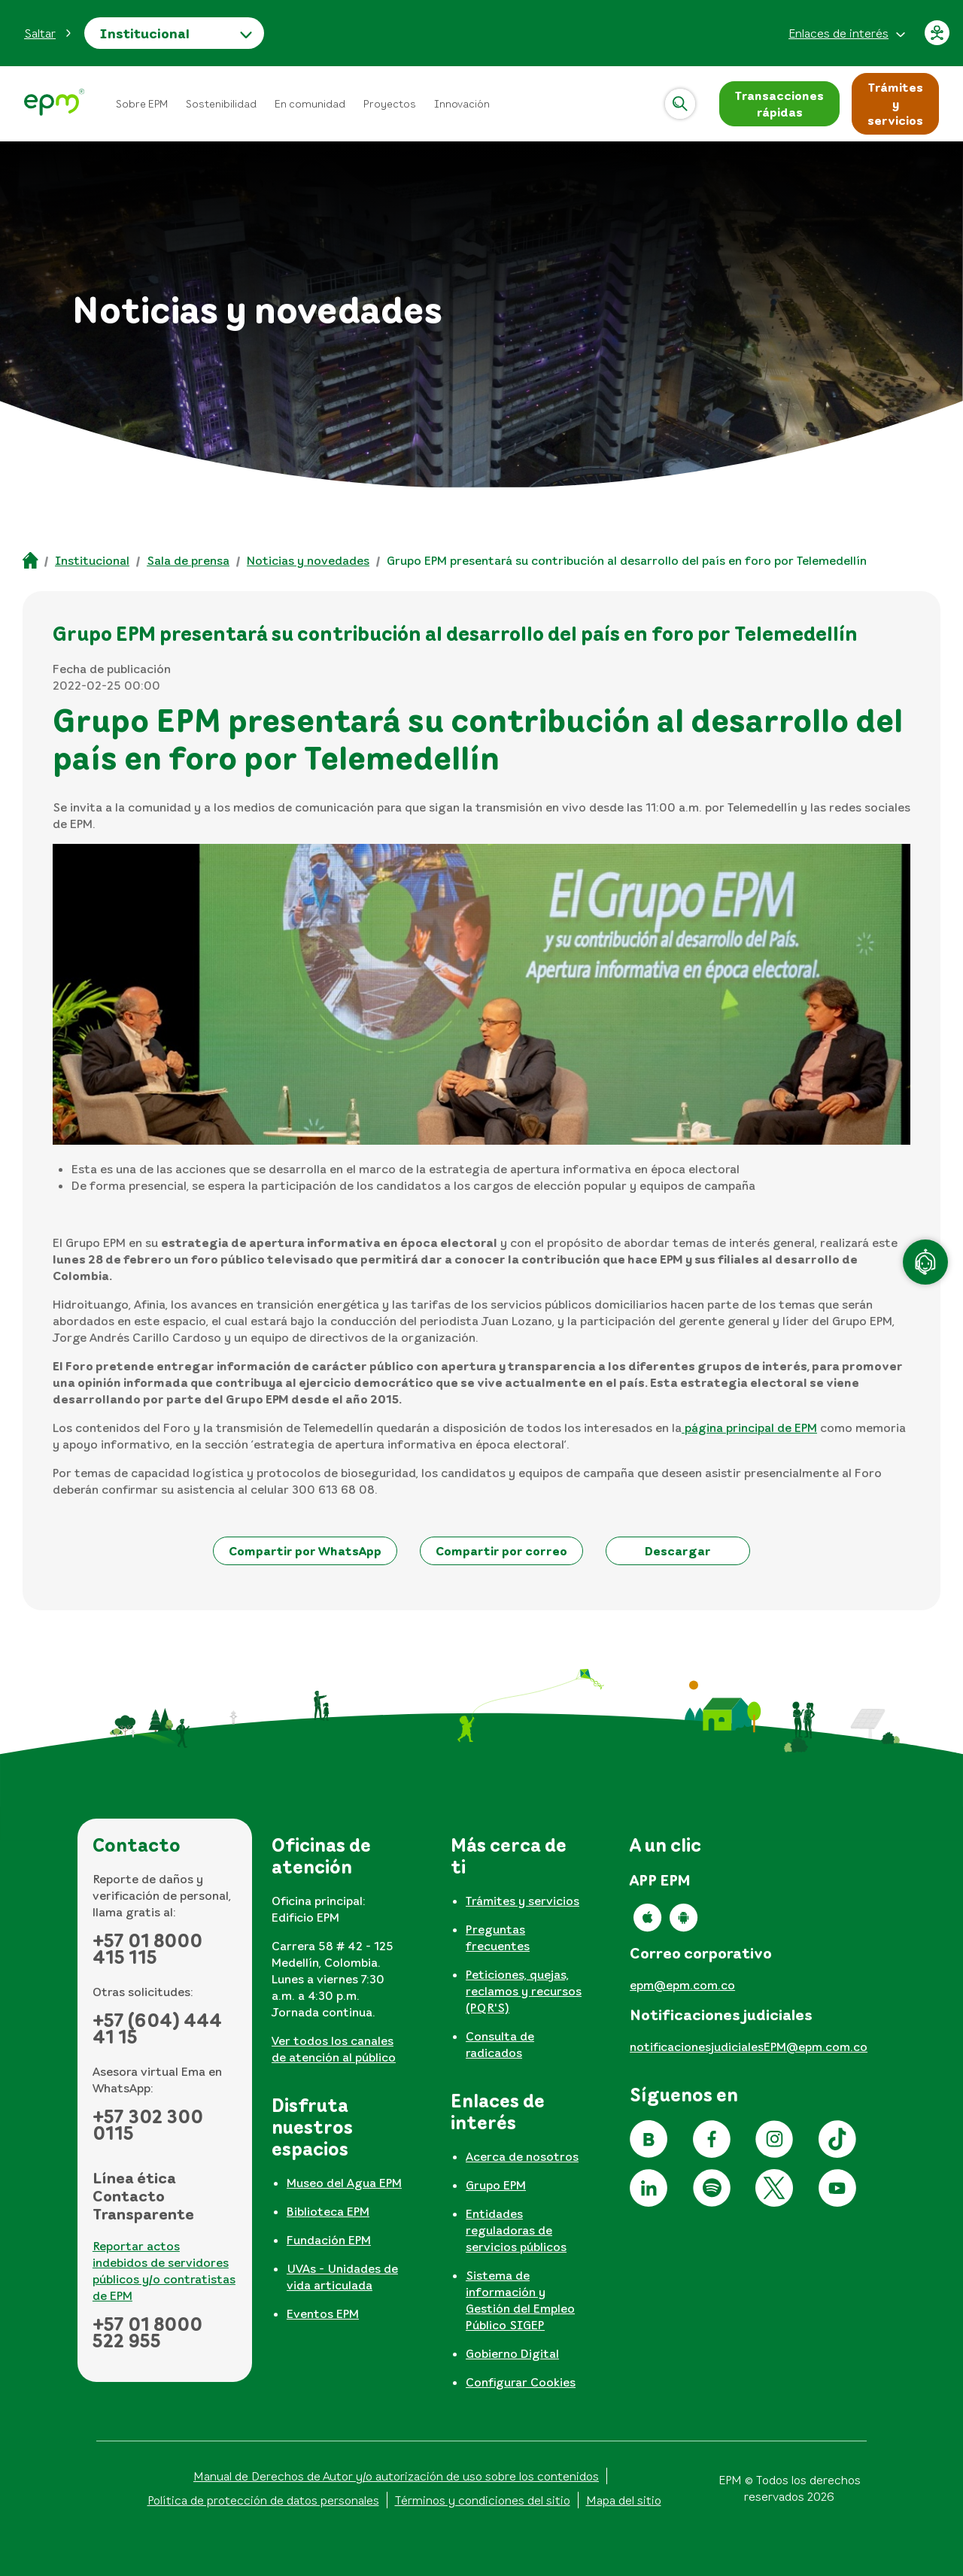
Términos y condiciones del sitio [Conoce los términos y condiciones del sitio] (482, 2500)
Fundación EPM (329, 2239)
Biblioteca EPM (328, 2211)
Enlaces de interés (838, 33)
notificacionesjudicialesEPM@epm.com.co (748, 2046)
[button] (48, 33)
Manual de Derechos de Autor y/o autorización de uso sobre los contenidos (396, 2475)
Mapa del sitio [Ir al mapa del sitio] (623, 2500)
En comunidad (310, 103)
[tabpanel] (344, 1955)
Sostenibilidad (221, 103)
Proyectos (389, 103)
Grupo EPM (496, 2184)
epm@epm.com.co (682, 1984)
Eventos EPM (323, 2313)
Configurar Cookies (521, 2381)
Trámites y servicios (522, 1900)
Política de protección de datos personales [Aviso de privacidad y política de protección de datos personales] (263, 2500)
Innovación (462, 103)
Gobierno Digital (512, 2353)
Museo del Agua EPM (344, 2182)
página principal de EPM (749, 1427)
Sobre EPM (142, 103)
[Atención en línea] (925, 1262)
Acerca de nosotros (522, 2156)
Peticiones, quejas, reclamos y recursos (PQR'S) (524, 1991)
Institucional (144, 33)
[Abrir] (680, 104)
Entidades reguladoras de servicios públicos (516, 2230)
